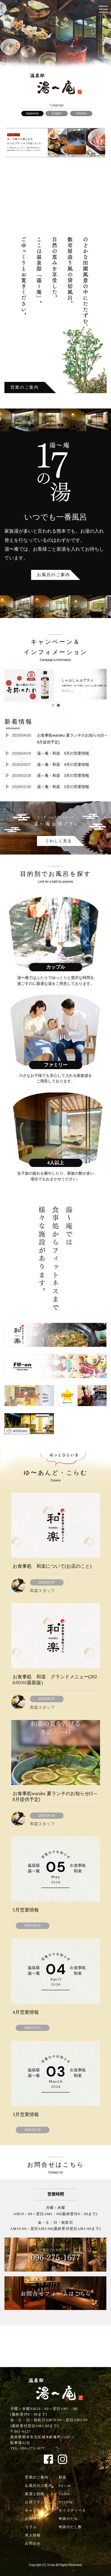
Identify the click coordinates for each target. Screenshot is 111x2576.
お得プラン (34, 2502)
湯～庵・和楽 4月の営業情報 (63, 764)
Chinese (81, 113)
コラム (31, 2527)
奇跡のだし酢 (70, 2527)
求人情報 (33, 2535)
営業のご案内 (24, 387)
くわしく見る (58, 841)
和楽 (62, 2477)
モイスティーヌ (72, 2510)
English (57, 113)
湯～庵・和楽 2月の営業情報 (63, 786)
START (65, 2502)
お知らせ (33, 2519)
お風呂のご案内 (53, 575)
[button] (53, 705)
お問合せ (33, 2543)
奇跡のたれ (68, 2519)
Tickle (64, 2494)
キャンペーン (36, 2510)
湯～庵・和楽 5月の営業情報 (63, 753)
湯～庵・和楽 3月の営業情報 (63, 775)
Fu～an (65, 2485)
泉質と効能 (34, 2494)
